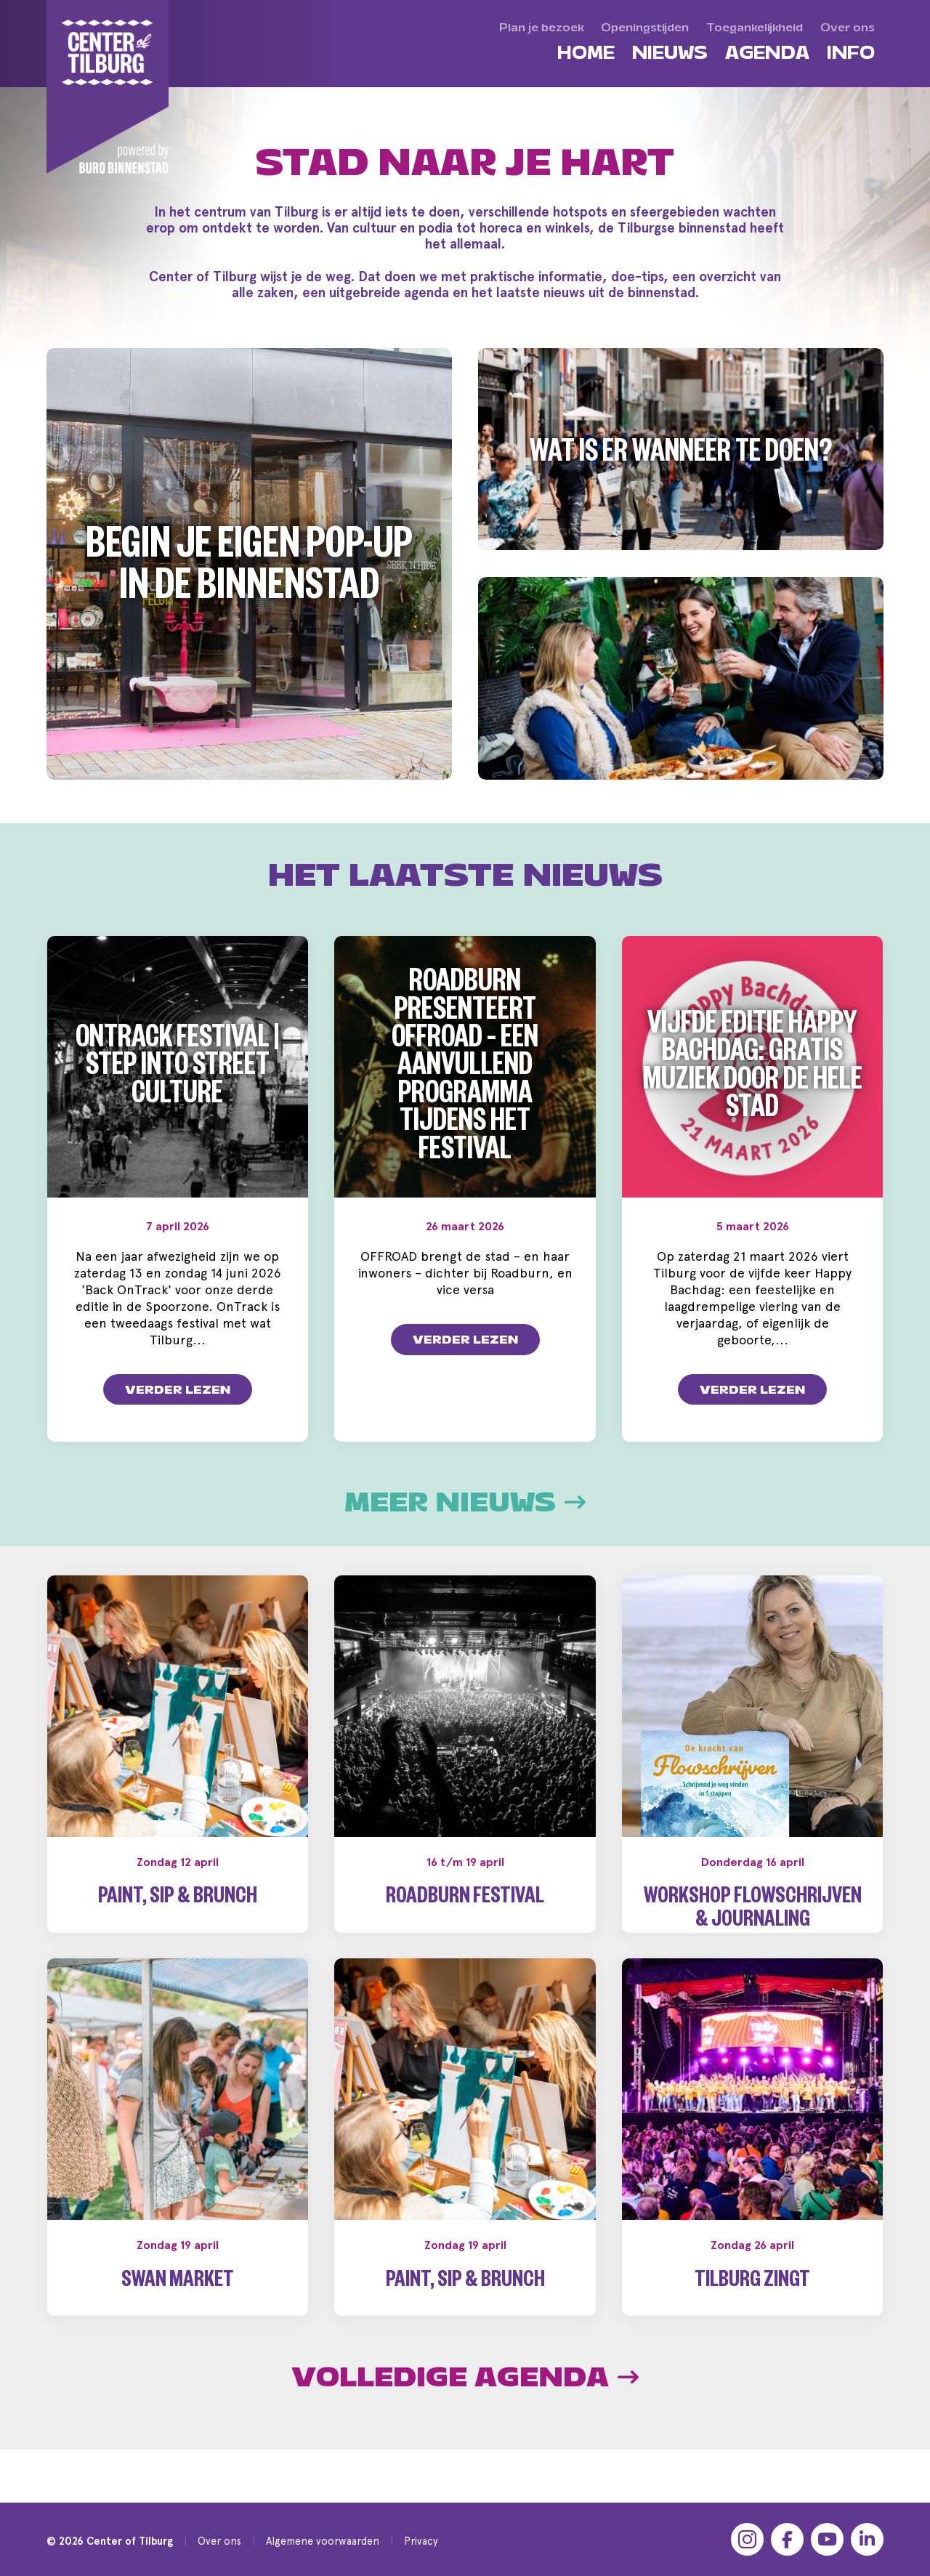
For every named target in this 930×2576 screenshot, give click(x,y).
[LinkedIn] (867, 2539)
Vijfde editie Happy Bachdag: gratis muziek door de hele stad (752, 1070)
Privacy (421, 2541)
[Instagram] (747, 2539)
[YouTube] (827, 2539)
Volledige (465, 2401)
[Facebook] (787, 2539)
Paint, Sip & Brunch (177, 1899)
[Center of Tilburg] (108, 87)
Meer (465, 1503)
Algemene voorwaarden (322, 2541)
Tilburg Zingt (752, 2306)
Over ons (219, 2541)
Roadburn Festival (465, 1899)
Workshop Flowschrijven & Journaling (753, 1910)
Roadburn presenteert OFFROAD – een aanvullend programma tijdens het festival (465, 1070)
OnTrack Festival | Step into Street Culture (177, 1070)
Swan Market (177, 2306)
